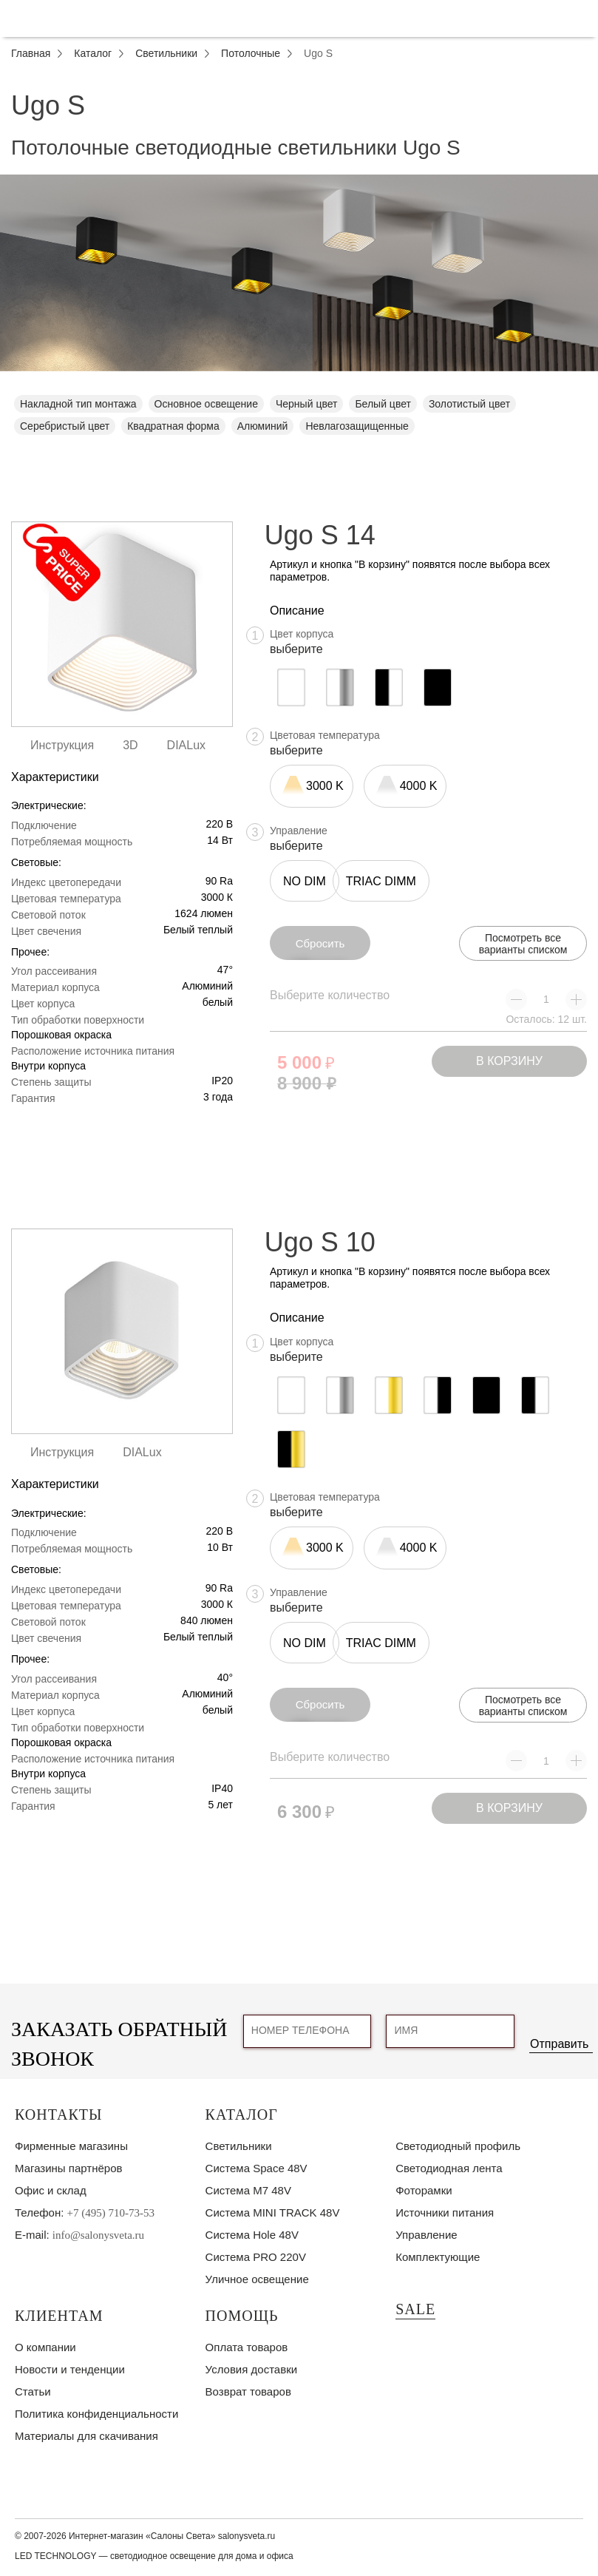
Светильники (238, 2146)
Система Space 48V (256, 2168)
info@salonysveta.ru (98, 2235)
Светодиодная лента (448, 2168)
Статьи (33, 2391)
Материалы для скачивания (86, 2436)
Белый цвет (382, 404)
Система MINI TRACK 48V (272, 2212)
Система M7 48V (248, 2190)
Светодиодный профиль (457, 2146)
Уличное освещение (257, 2279)
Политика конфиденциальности (96, 2413)
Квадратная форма (173, 426)
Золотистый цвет (469, 404)
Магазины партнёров (68, 2168)
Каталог (241, 2114)
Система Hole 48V (252, 2234)
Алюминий (262, 426)
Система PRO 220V (255, 2257)
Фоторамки (423, 2190)
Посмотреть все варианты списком (523, 944)
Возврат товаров (248, 2391)
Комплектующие (437, 2257)
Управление (426, 2234)
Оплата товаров (246, 2347)
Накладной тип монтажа (78, 404)
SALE (415, 2309)
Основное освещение (206, 404)
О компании (45, 2347)
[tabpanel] (299, 273)
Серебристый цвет (64, 426)
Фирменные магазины (71, 2146)
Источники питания (444, 2212)
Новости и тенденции (70, 2369)
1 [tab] (299, 382)
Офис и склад (50, 2190)
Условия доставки (251, 2369)
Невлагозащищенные (356, 426)
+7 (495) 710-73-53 (110, 2213)
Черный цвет (306, 404)
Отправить (559, 2044)
